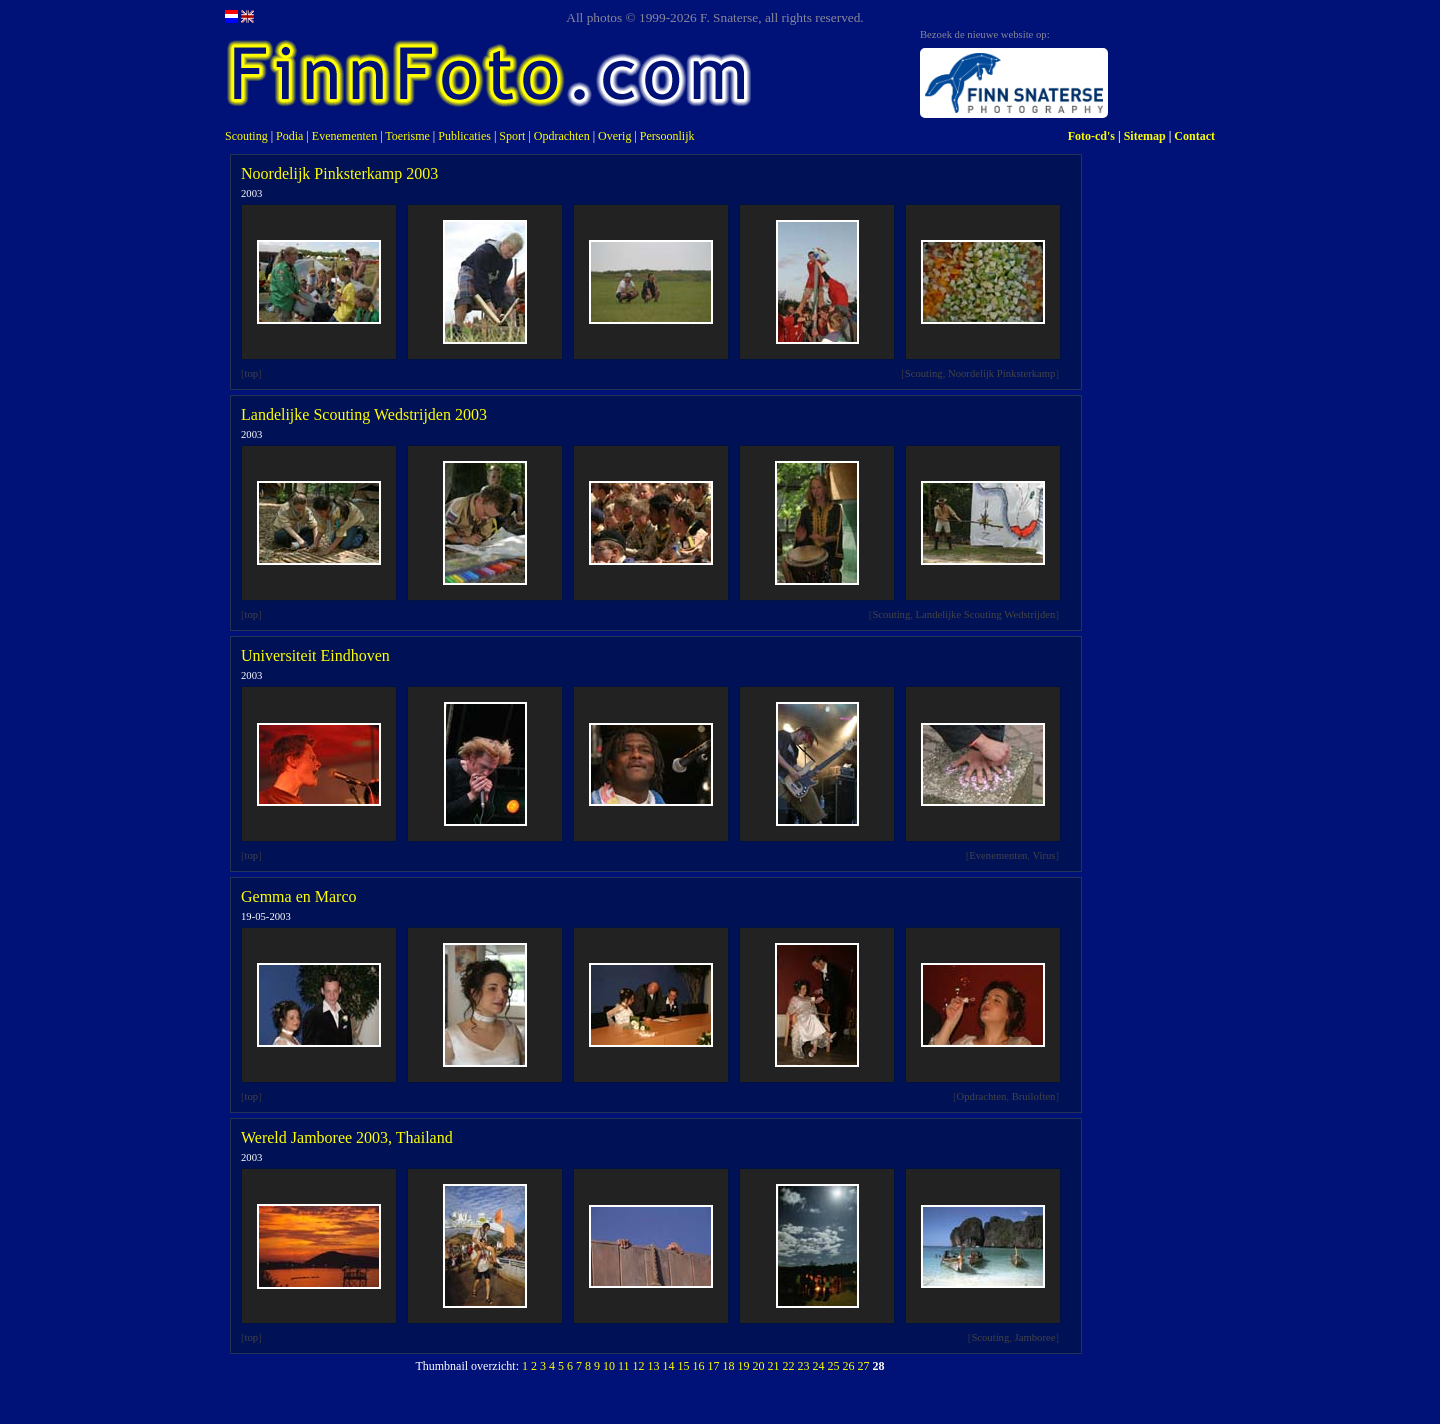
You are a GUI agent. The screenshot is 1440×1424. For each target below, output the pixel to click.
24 (819, 1366)
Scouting (246, 136)
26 (849, 1366)
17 (714, 1366)
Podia (289, 136)
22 (789, 1366)
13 (654, 1366)
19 (744, 1366)
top (252, 373)
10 (609, 1366)
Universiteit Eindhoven (315, 655)
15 (684, 1366)
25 (834, 1366)
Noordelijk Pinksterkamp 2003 (339, 173)
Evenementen (344, 136)
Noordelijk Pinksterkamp (1001, 373)
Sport (512, 136)
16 (699, 1366)
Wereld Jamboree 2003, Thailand (347, 1137)
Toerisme (407, 136)
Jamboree (1035, 1337)
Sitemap (1145, 136)
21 (774, 1366)
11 (624, 1366)
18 (729, 1366)
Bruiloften (1034, 1096)
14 (669, 1366)
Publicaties (464, 136)
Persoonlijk (667, 136)
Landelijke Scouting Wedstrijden (986, 614)
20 (759, 1366)
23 (804, 1366)
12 (639, 1366)
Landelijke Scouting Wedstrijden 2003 (364, 414)
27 (864, 1366)
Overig (614, 136)
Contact (1194, 136)
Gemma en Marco (299, 896)
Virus (1043, 855)
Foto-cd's (1091, 136)
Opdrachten (562, 136)
